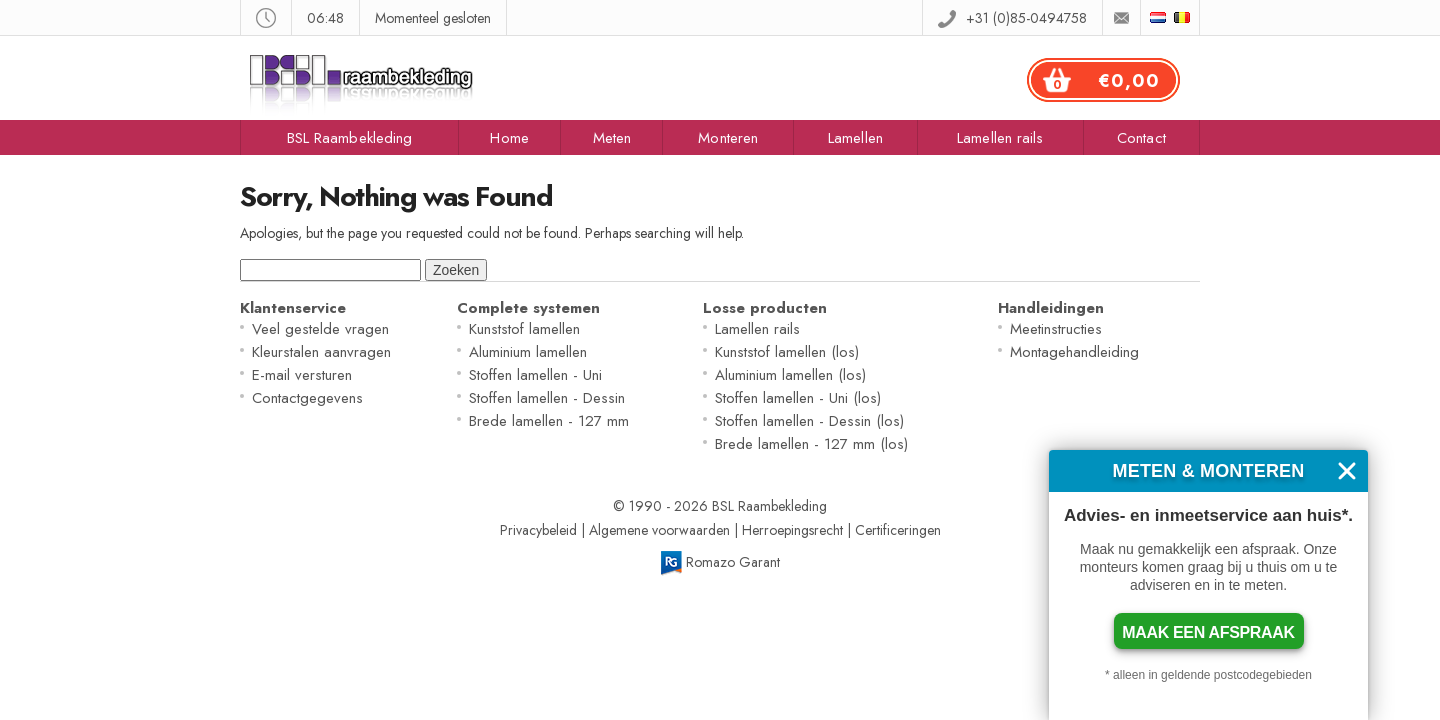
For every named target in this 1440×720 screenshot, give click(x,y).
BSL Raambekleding (350, 138)
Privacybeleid (538, 530)
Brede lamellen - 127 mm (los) (811, 444)
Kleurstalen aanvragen (321, 352)
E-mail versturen (302, 375)
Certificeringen (898, 530)
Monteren (728, 138)
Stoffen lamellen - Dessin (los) (809, 421)
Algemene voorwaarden (659, 530)
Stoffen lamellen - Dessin (547, 398)
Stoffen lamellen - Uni (535, 375)
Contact (1141, 138)
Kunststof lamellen (524, 329)
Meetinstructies (1056, 329)
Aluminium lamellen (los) (790, 375)
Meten (612, 138)
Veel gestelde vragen (320, 329)
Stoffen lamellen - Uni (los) (798, 398)
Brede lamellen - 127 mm (549, 421)
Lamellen (855, 138)
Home (509, 138)
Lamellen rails (1000, 138)
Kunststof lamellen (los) (787, 352)
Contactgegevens (307, 398)
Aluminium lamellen (528, 352)
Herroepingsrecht (792, 530)
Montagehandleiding (1074, 352)
